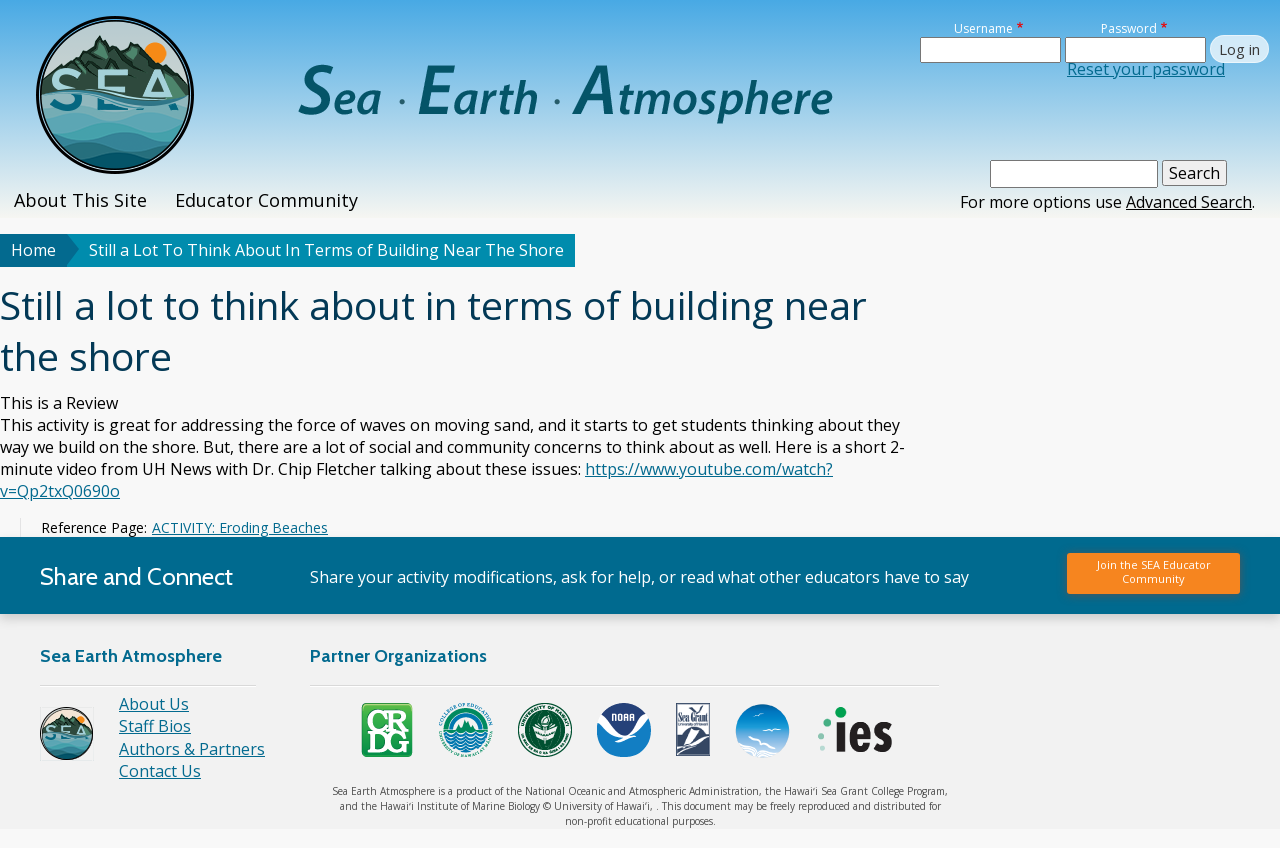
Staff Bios (155, 726)
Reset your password (1146, 69)
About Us (154, 704)
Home (33, 250)
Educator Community (266, 200)
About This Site (80, 200)
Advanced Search (1189, 202)
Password (1129, 28)
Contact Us (160, 771)
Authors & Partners (192, 749)
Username (983, 28)
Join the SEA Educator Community (1154, 571)
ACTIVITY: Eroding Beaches (240, 527)
